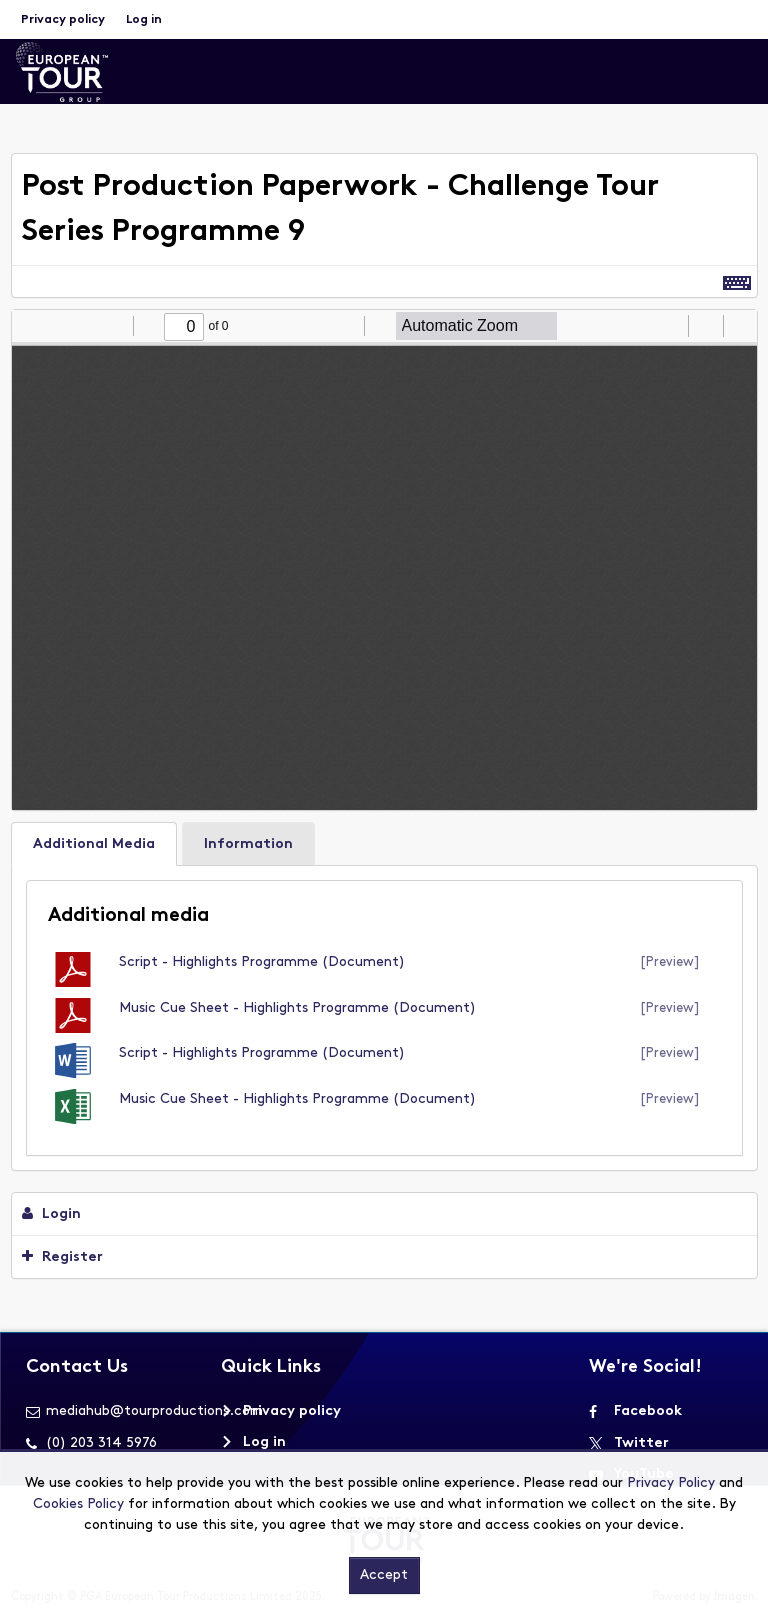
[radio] (670, 326)
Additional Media (94, 844)
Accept (384, 1575)
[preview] (670, 962)
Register (62, 1257)
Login (51, 1214)
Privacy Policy (671, 1483)
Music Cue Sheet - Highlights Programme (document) (297, 1008)
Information (248, 844)
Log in (144, 20)
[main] (384, 721)
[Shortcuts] (737, 281)
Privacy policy (63, 20)
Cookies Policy (78, 1504)
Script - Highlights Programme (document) (262, 962)
